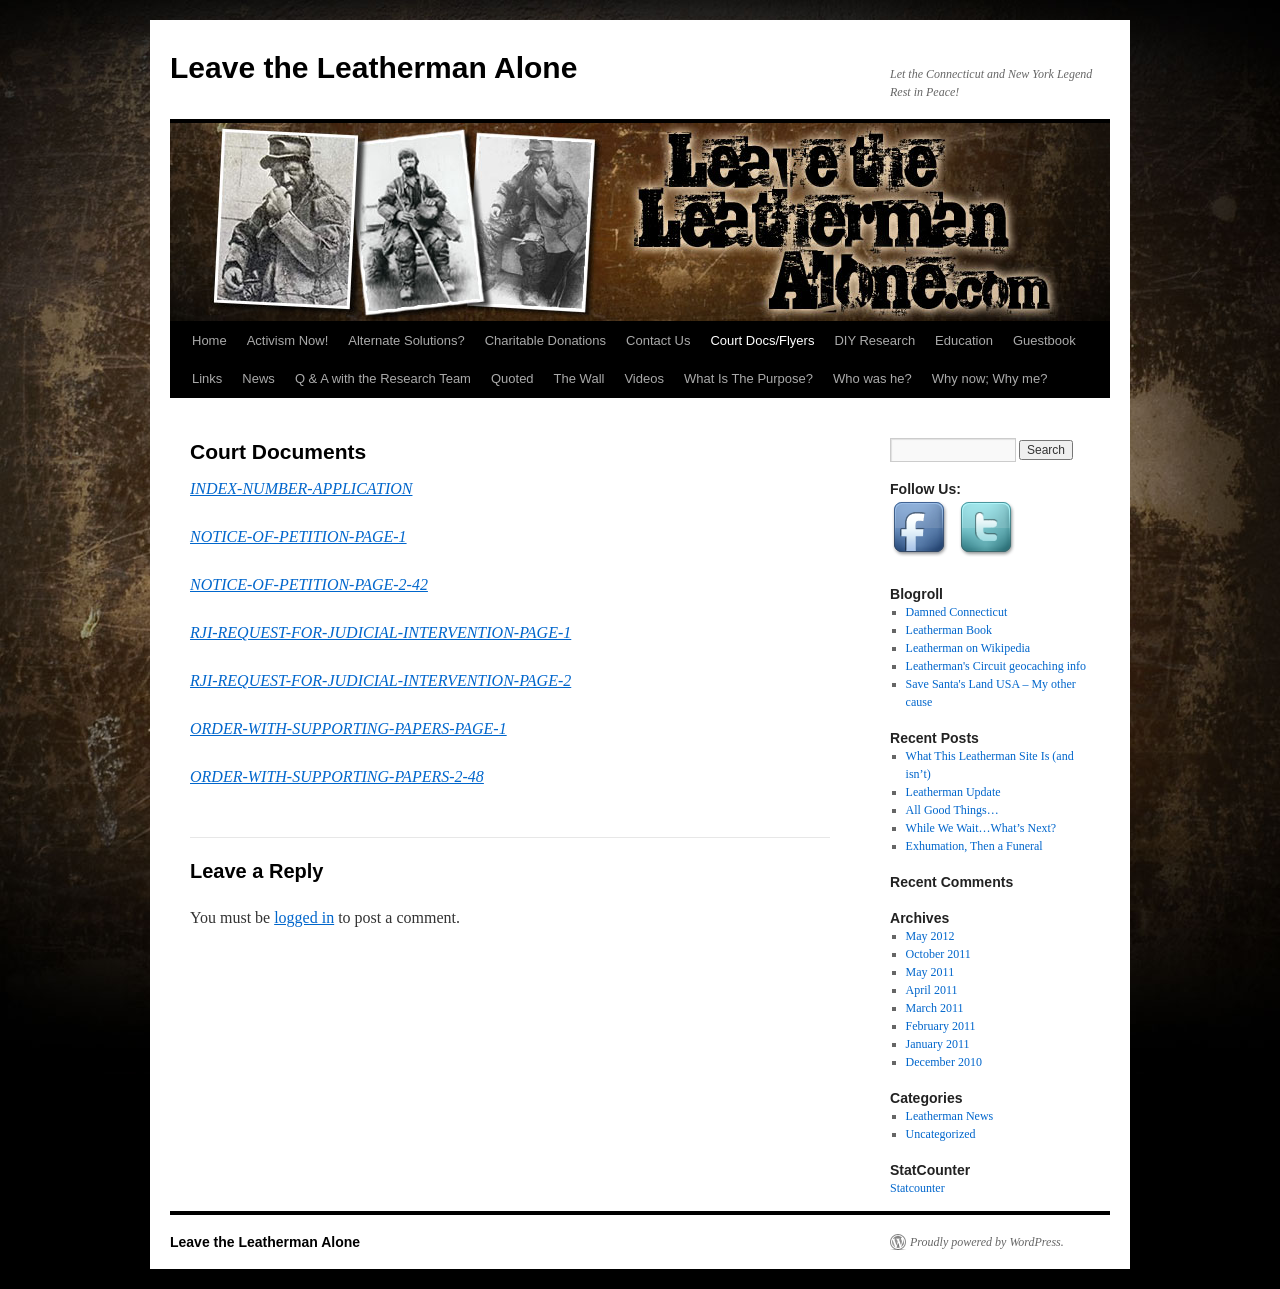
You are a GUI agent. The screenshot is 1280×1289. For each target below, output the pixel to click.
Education (964, 340)
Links (207, 378)
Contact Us (658, 340)
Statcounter (917, 1188)
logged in (304, 917)
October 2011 (938, 954)
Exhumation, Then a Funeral (974, 846)
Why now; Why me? (990, 378)
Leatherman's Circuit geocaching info (996, 666)
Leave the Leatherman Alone (373, 67)
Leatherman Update (953, 792)
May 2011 (930, 972)
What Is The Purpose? (748, 378)
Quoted (512, 378)
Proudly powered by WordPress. (987, 1242)
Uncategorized (941, 1134)
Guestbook (1044, 340)
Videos (644, 378)
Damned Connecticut (957, 612)
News (258, 378)
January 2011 (938, 1044)
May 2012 (930, 936)
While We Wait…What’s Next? (981, 828)
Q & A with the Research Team (383, 378)
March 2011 (935, 1008)
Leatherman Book (949, 630)
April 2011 (932, 990)
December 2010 (944, 1062)
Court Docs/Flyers (762, 340)
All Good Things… (952, 810)
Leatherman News (950, 1116)
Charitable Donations (545, 340)
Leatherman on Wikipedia (968, 648)
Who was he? (872, 378)
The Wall (579, 378)
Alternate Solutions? (406, 340)
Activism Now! (288, 340)
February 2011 (941, 1026)
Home (209, 340)
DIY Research (874, 340)
